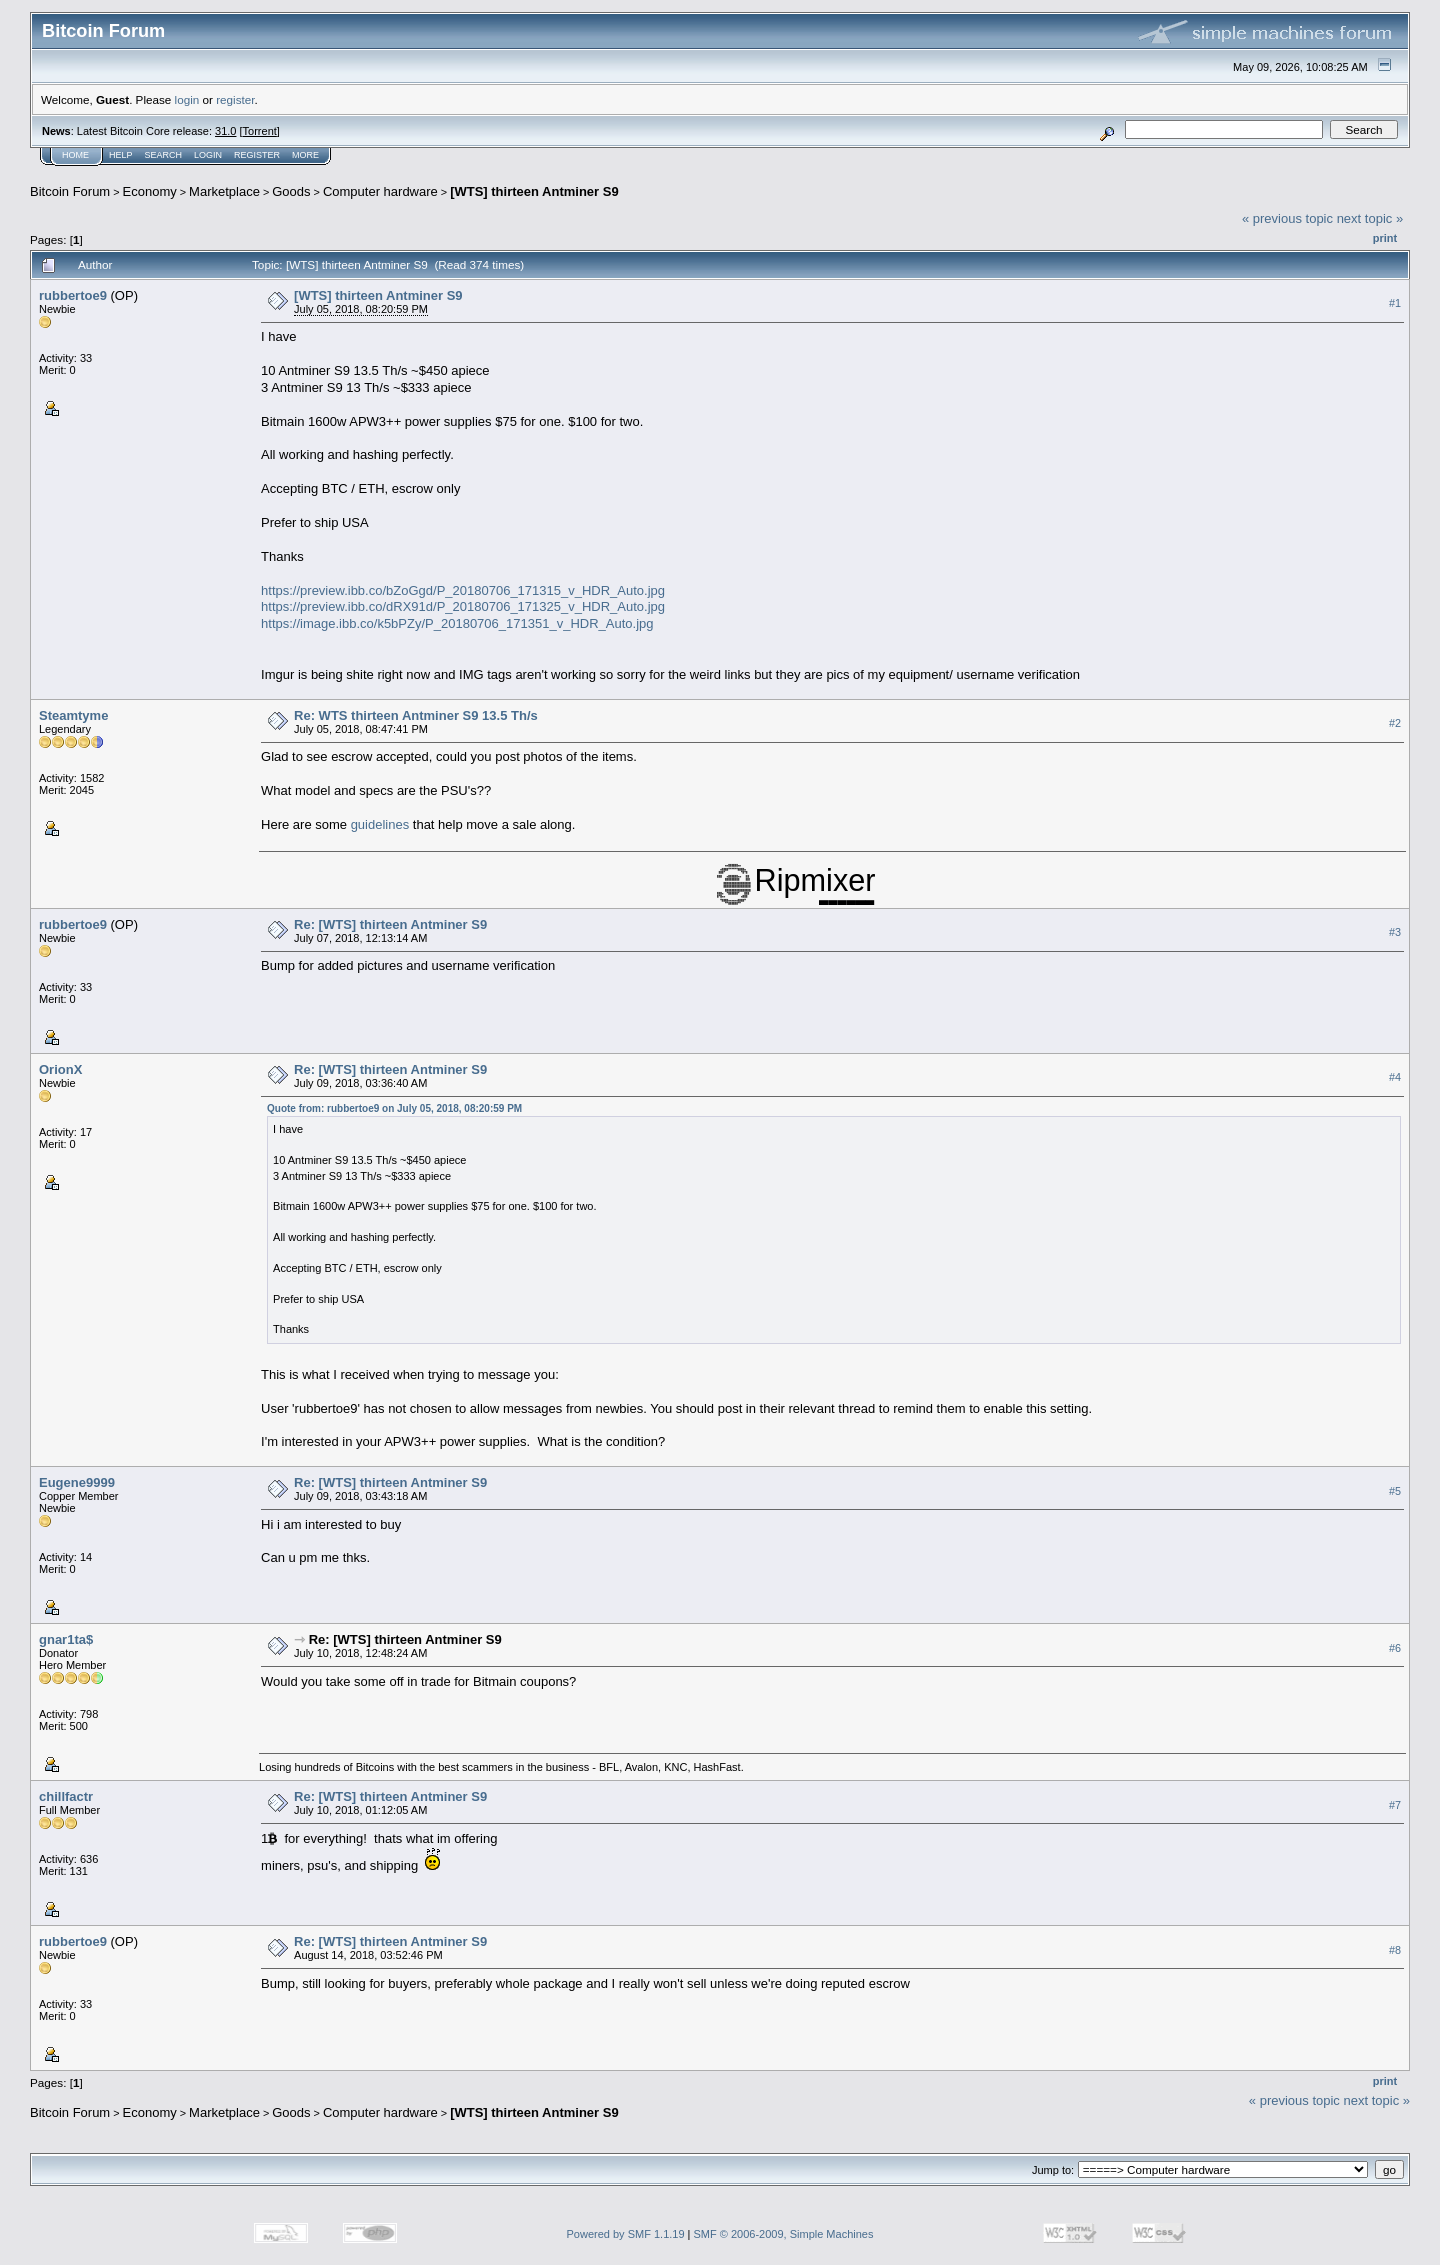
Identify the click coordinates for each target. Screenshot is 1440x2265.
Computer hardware (380, 191)
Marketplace (224, 191)
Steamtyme (73, 715)
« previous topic (1287, 218)
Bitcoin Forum (70, 191)
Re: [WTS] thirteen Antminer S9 (390, 924)
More (305, 155)
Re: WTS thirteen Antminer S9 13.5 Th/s (416, 715)
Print (1385, 238)
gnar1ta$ (66, 1639)
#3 (1395, 932)
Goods (291, 191)
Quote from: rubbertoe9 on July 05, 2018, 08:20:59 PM (394, 1108)
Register (257, 155)
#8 (1395, 1950)
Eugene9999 (77, 1482)
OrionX (60, 1069)
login (187, 99)
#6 (1395, 1648)
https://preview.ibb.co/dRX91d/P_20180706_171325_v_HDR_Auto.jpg (463, 606)
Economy (150, 191)
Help (121, 155)
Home (75, 155)
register (235, 99)
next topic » (1370, 218)
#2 (1395, 724)
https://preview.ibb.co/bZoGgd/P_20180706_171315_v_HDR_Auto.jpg (463, 590)
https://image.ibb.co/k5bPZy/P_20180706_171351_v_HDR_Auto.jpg (457, 623)
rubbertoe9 (73, 295)
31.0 (225, 131)
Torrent (260, 131)
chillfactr (66, 1796)
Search (164, 155)
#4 (1395, 1077)
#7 (1395, 1805)
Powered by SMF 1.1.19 (626, 2234)
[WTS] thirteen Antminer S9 (534, 191)
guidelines (380, 824)
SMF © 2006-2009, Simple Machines (784, 2234)
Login (208, 155)
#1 (1395, 303)
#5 (1395, 1491)
